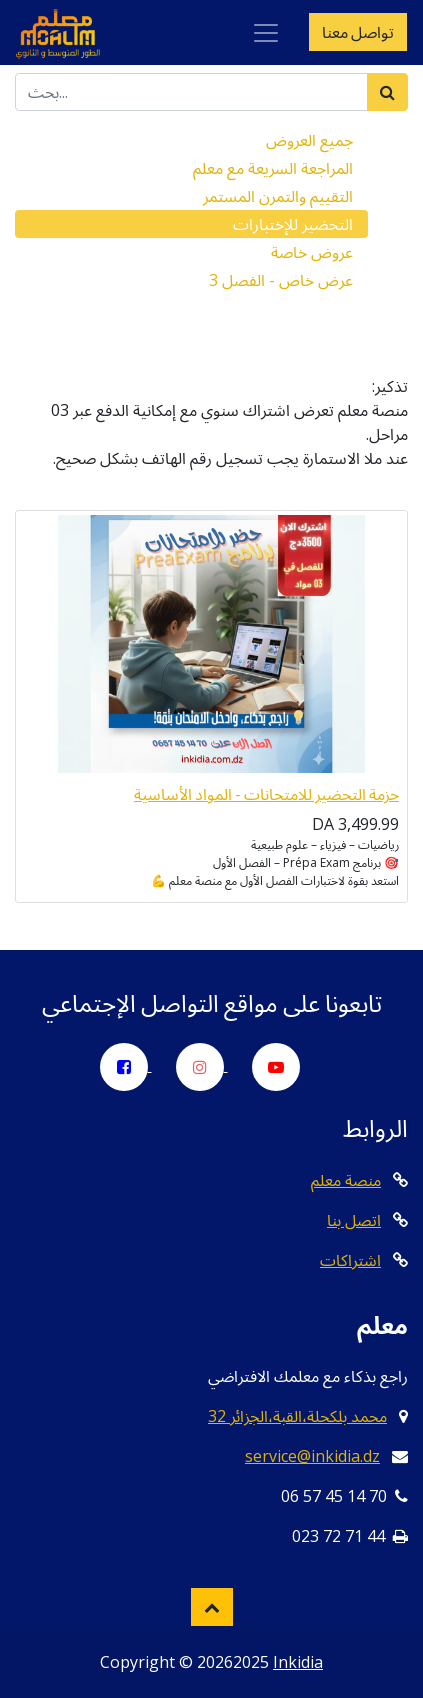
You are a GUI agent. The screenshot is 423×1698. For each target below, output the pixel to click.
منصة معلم (346, 1180)
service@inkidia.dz (312, 1456)
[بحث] (387, 92)
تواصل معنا (358, 32)
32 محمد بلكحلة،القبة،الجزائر (297, 1416)
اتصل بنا (354, 1220)
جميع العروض (309, 140)
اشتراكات (350, 1260)
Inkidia (298, 1662)
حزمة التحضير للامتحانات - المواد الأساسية (266, 794)
